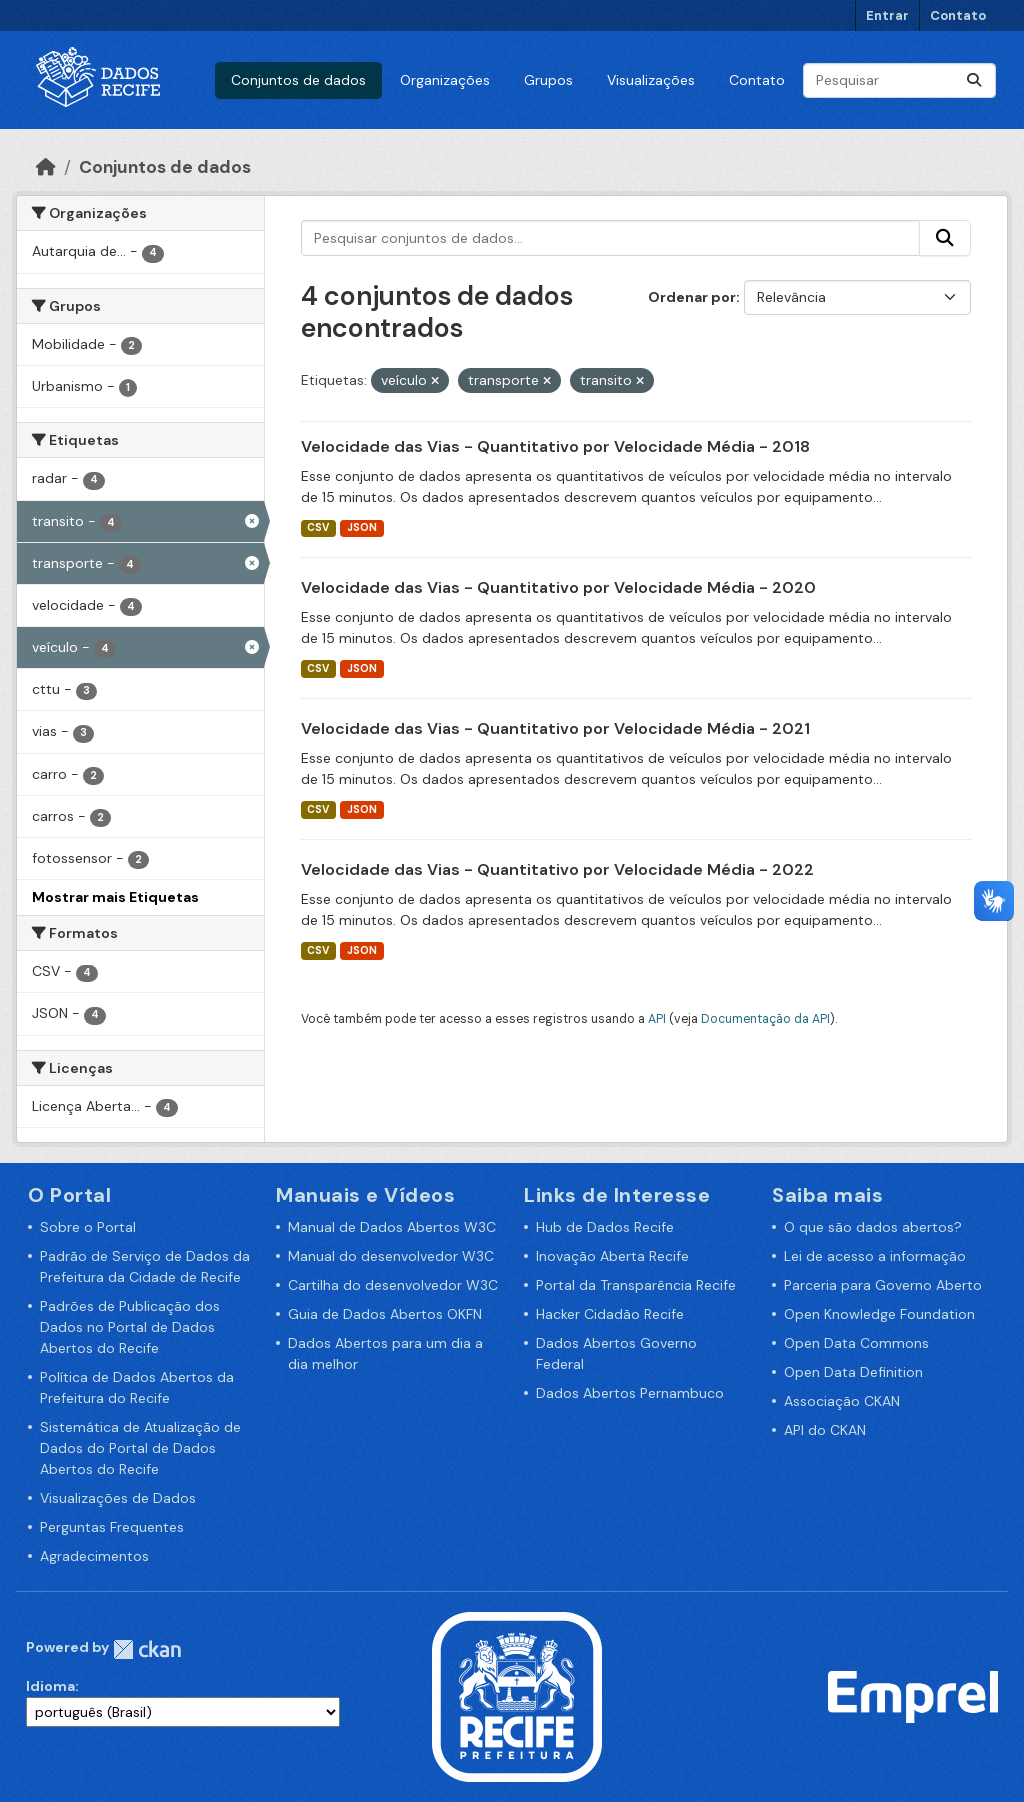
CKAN (147, 1649)
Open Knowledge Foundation (879, 1314)
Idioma (50, 1686)
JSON (362, 527)
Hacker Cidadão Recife (610, 1314)
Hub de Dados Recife (605, 1227)
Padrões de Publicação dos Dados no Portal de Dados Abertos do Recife (130, 1327)
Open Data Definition (853, 1372)
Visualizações (651, 80)
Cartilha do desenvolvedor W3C (393, 1285)
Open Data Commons (856, 1343)
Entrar (887, 15)
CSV (318, 527)
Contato (958, 15)
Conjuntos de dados (298, 80)
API (657, 1019)
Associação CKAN (842, 1401)
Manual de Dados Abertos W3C (392, 1227)
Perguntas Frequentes (112, 1527)
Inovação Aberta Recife (612, 1256)
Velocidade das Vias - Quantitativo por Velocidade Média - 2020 (558, 587)
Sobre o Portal (88, 1227)
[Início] (46, 167)
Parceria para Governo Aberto (883, 1285)
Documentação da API (765, 1019)
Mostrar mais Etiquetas (115, 897)
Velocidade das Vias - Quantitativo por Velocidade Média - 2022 (557, 869)
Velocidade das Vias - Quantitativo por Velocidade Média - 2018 (555, 446)
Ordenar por (692, 297)
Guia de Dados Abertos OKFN (385, 1314)
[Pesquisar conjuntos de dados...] (899, 80)
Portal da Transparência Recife (636, 1285)
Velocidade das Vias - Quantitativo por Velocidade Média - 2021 (555, 728)
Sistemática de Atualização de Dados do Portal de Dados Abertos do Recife (140, 1448)
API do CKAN (825, 1430)
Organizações (445, 80)
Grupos (548, 80)
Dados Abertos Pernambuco (630, 1393)
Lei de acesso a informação (875, 1256)
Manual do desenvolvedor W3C (391, 1256)
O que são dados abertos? (873, 1227)
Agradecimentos (94, 1556)
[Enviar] (974, 80)
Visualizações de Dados (118, 1498)
